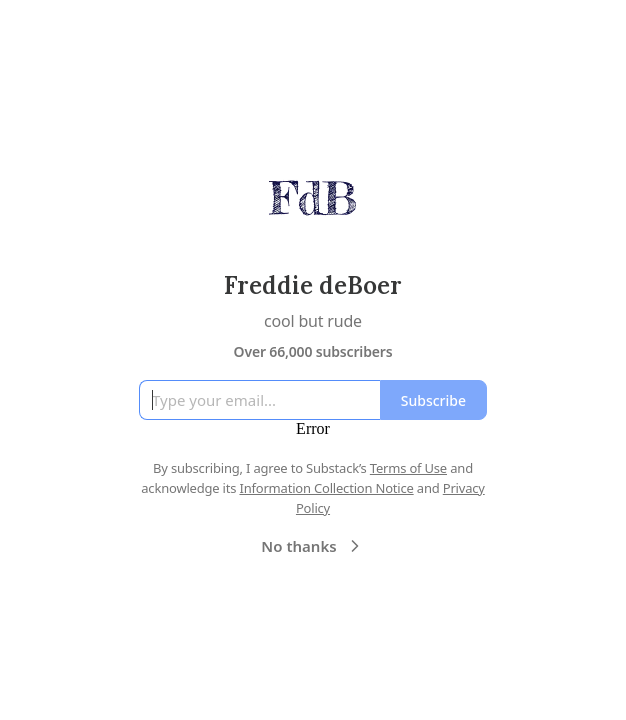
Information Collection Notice (326, 488)
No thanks (312, 546)
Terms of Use (408, 468)
